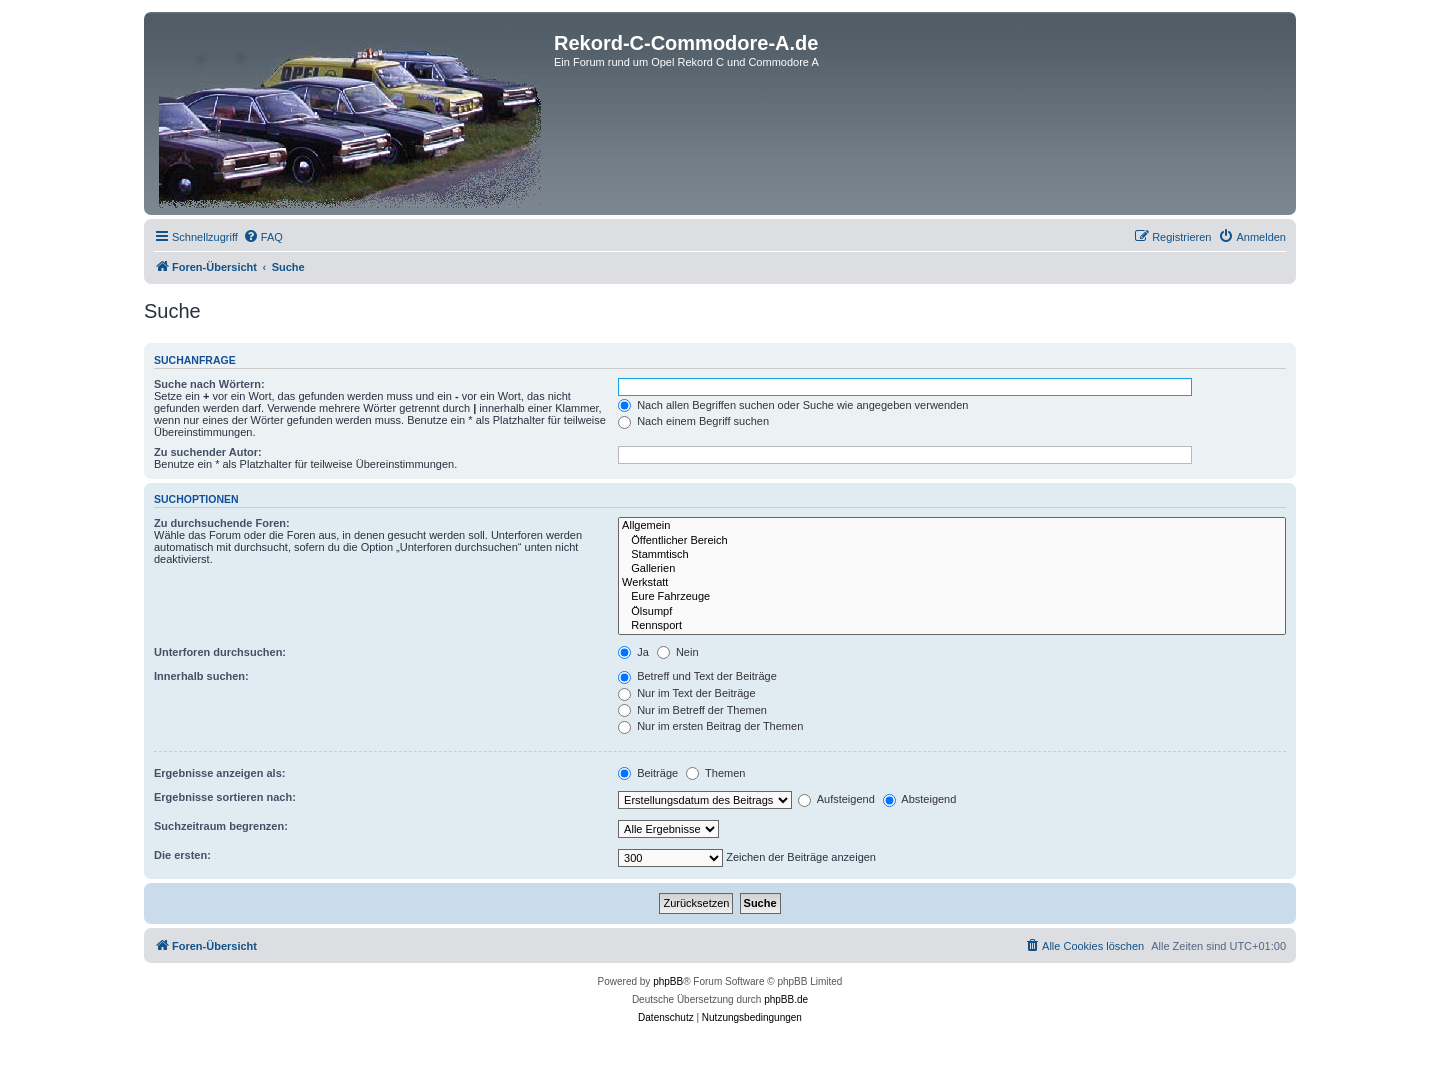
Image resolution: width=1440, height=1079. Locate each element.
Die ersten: (182, 855)
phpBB (668, 981)
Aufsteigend (836, 799)
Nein (678, 652)
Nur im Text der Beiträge (686, 693)
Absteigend (920, 799)
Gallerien (952, 569)
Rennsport (952, 626)
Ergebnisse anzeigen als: (219, 773)
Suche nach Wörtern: (209, 384)
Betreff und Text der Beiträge (697, 676)
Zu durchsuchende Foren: (222, 523)
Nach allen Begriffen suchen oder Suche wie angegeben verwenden (793, 405)
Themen (715, 773)
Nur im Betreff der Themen (692, 710)
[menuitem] (263, 237)
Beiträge (648, 773)
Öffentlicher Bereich (952, 541)
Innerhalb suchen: (201, 676)
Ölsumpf (952, 612)
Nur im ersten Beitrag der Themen (710, 726)
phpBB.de (786, 999)
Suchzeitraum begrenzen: (221, 826)
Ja (633, 652)
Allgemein (952, 526)
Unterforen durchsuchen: (220, 652)
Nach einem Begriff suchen (693, 421)
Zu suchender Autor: (208, 452)
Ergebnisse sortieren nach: (225, 797)
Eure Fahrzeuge (952, 597)
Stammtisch (952, 555)
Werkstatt (952, 583)
